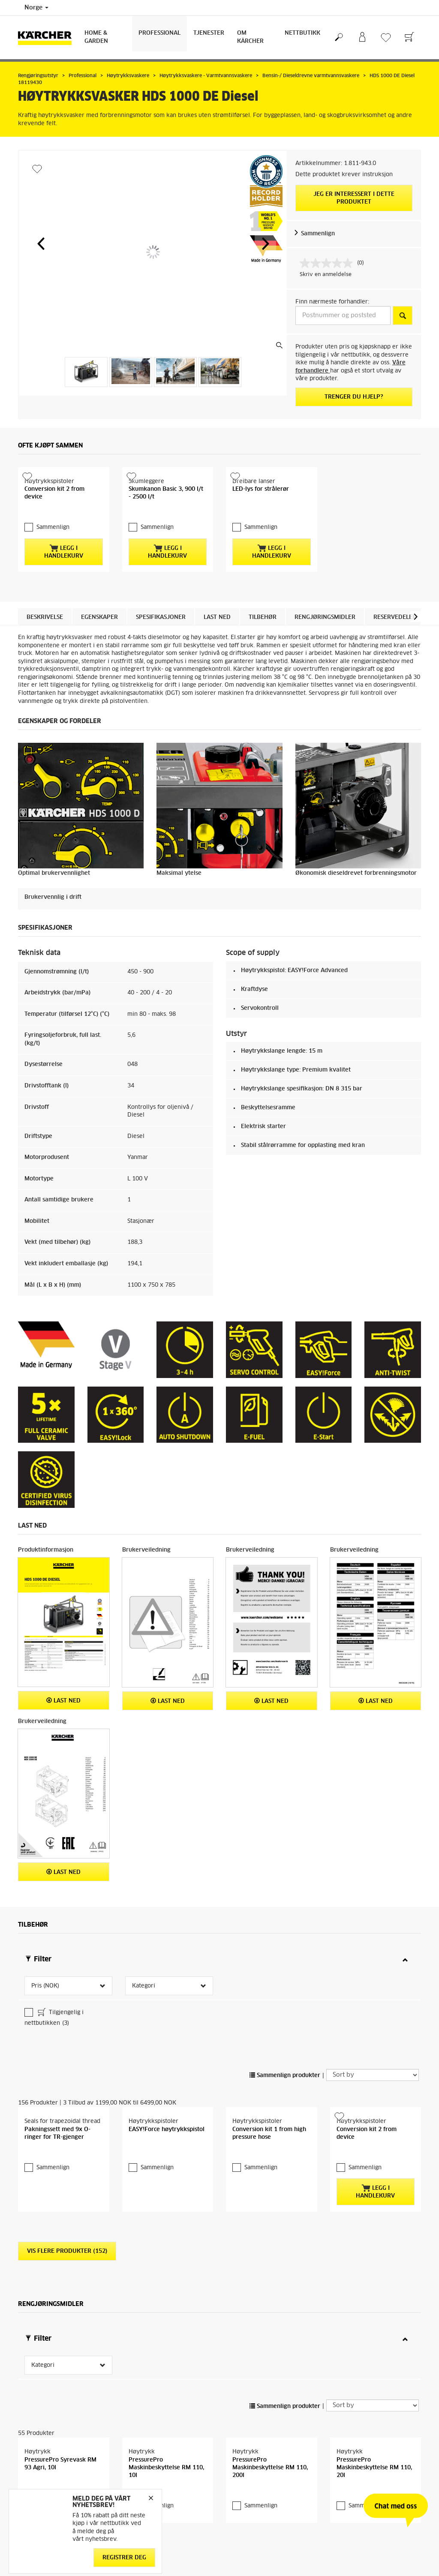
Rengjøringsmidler (325, 641)
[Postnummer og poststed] (343, 315)
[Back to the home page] (48, 37)
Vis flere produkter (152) (67, 2222)
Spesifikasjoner (161, 641)
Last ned (217, 641)
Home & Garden (96, 37)
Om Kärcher (250, 37)
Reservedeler (394, 641)
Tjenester (208, 33)
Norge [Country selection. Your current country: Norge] (36, 8)
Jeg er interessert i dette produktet (353, 198)
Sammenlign (318, 234)
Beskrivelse (45, 641)
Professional (159, 33)
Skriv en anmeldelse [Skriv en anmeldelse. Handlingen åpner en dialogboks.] (326, 274)
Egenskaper (99, 641)
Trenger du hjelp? (354, 397)
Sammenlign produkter (285, 2023)
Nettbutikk (302, 33)
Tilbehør (263, 641)
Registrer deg (124, 2558)
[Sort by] (372, 2022)
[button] (40, 243)
